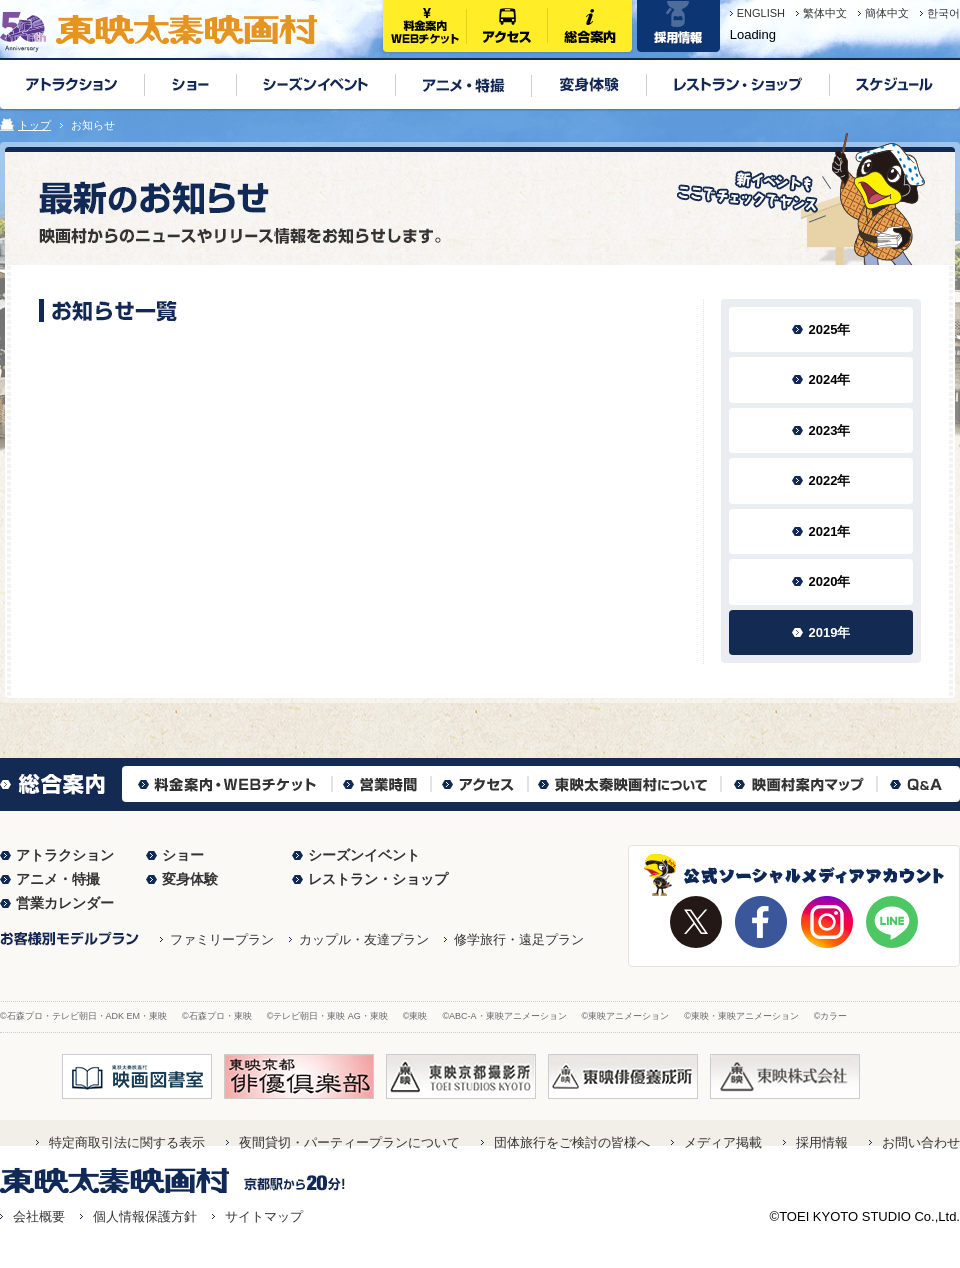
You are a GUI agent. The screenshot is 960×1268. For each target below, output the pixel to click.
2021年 (830, 531)
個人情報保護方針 (145, 1216)
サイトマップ (264, 1216)
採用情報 (822, 1142)
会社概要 (39, 1216)
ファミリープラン (222, 939)
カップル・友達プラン (364, 939)
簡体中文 (887, 13)
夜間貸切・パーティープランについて (349, 1142)
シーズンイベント (364, 855)
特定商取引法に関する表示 (127, 1142)
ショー (183, 855)
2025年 (830, 329)
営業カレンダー (65, 903)
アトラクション (65, 855)
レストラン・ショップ (378, 879)
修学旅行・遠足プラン (519, 939)
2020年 (830, 581)
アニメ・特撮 (58, 879)
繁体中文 (825, 13)
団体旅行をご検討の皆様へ (572, 1142)
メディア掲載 (723, 1142)
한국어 (943, 13)
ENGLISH (761, 13)
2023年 (830, 430)
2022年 (830, 480)
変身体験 (190, 879)
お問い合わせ (921, 1142)
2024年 (830, 379)
